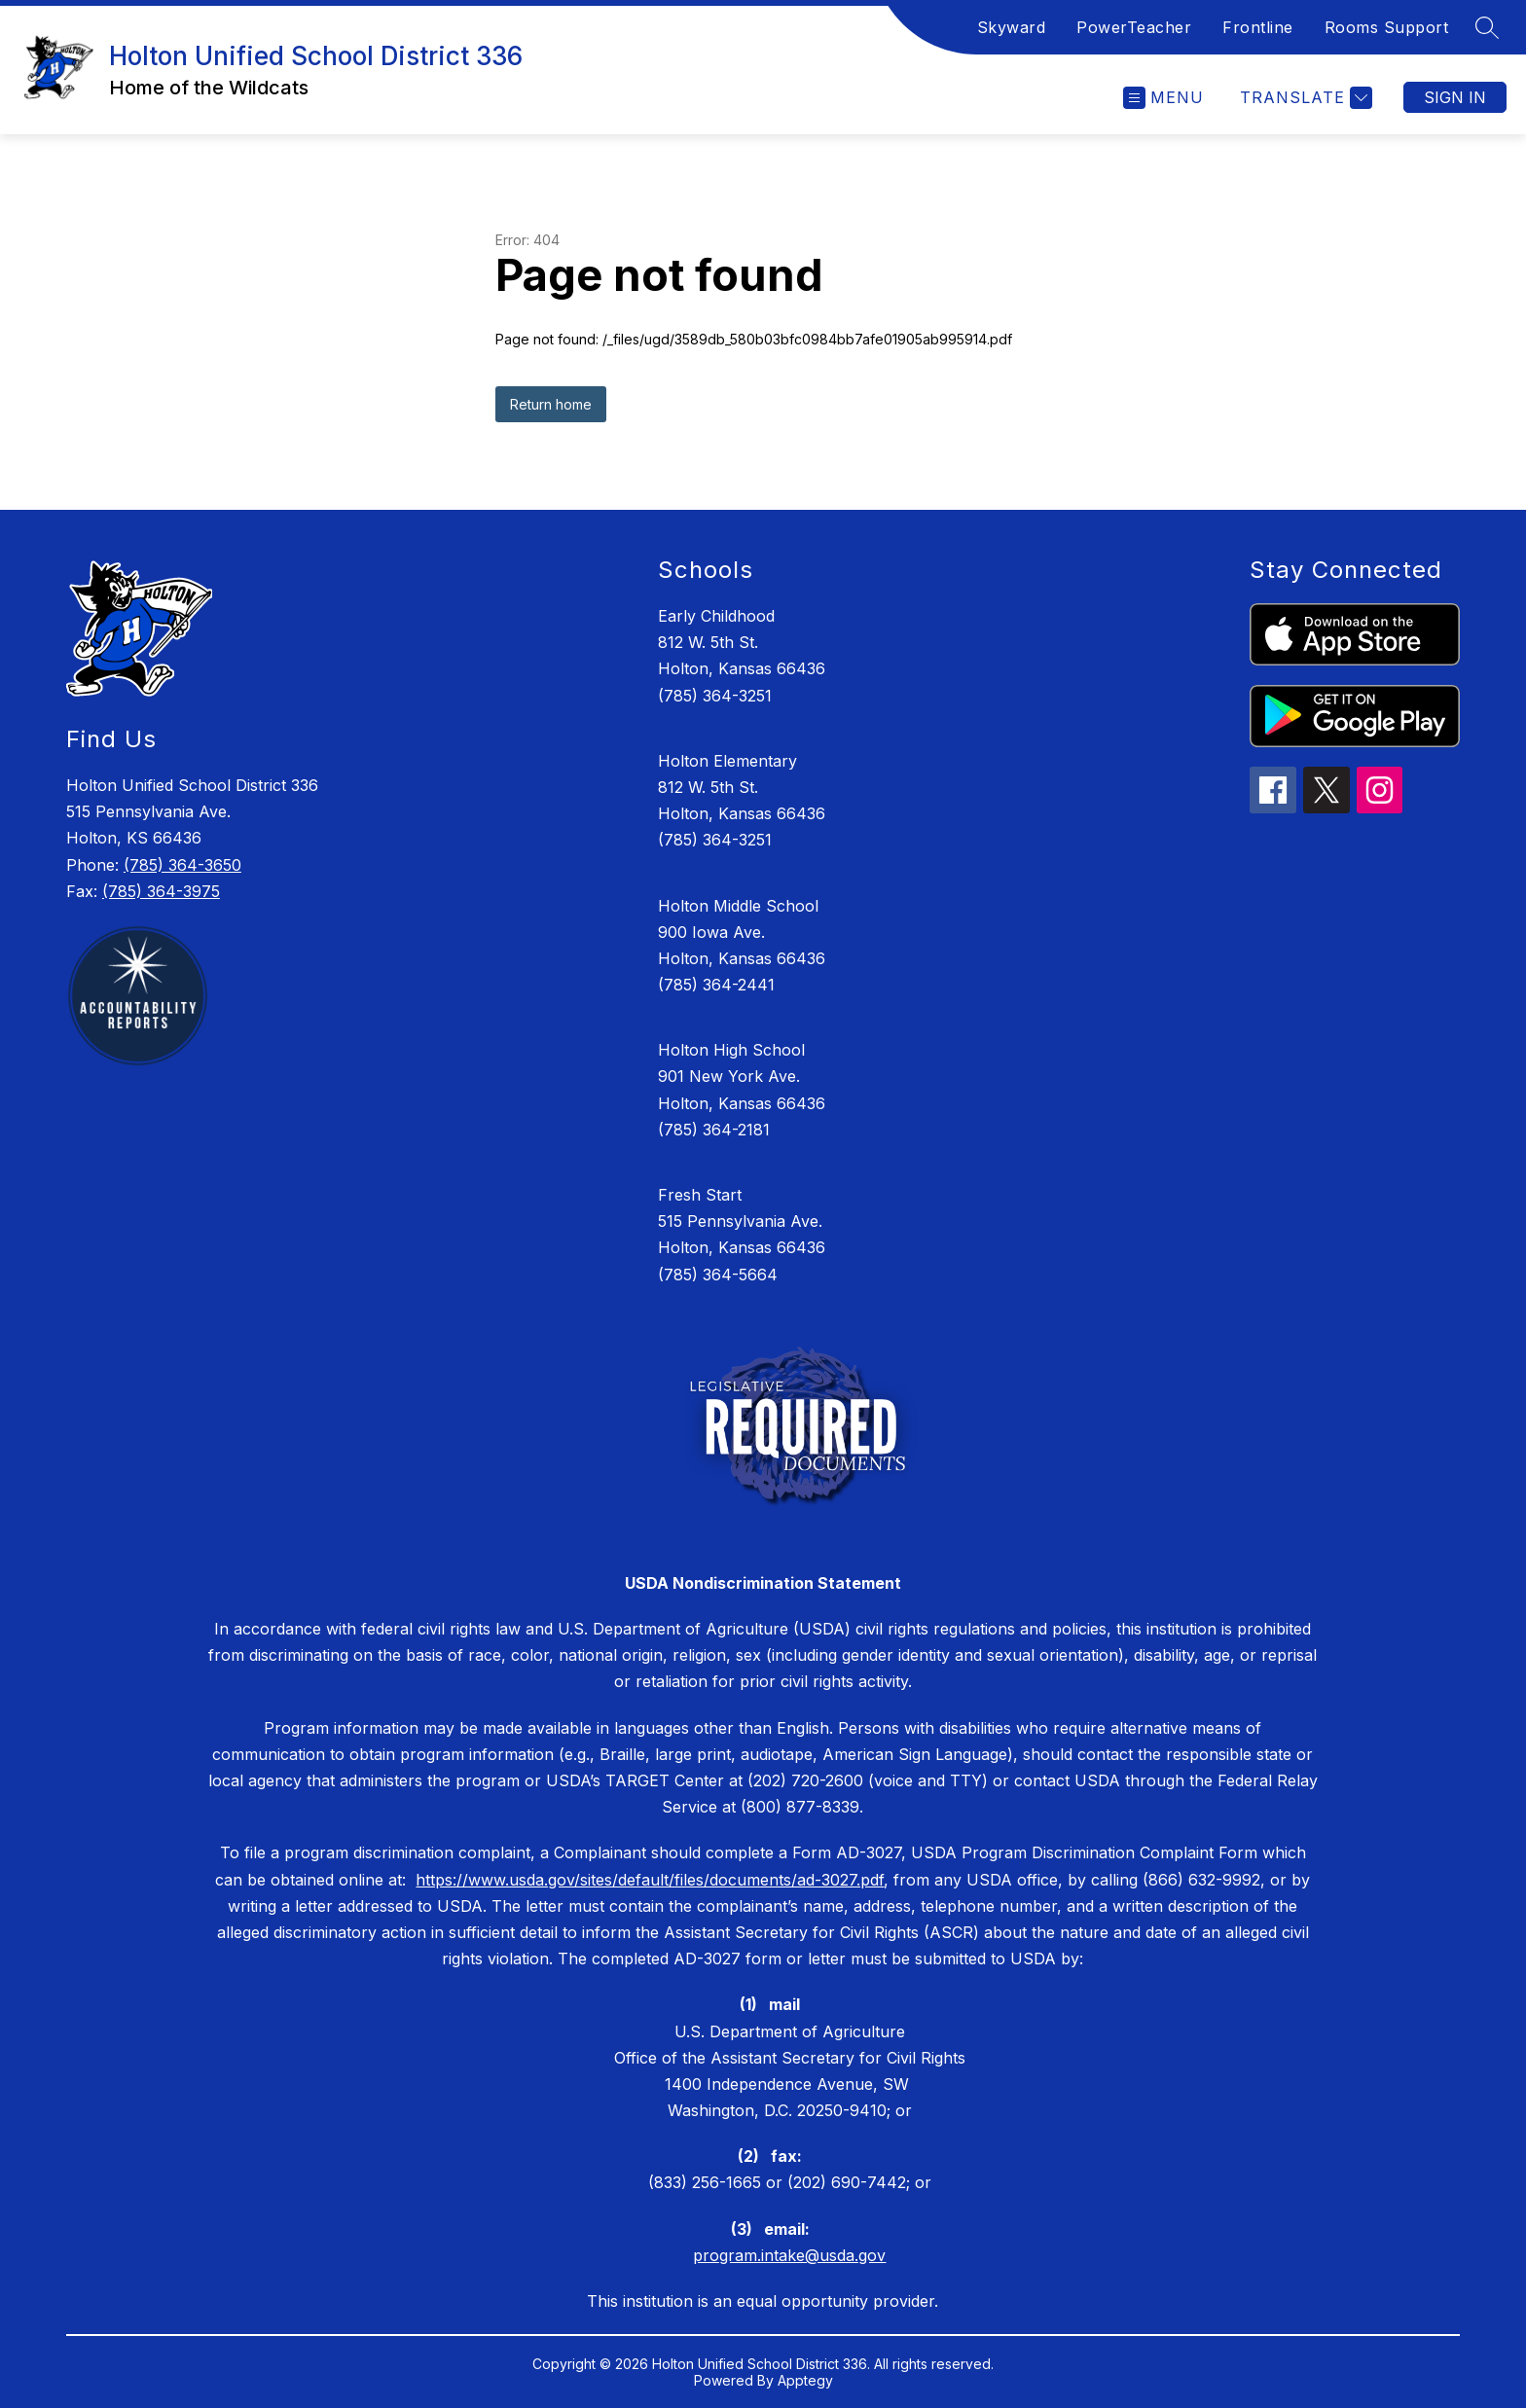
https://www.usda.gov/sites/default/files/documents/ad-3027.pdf (650, 1879)
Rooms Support (1387, 27)
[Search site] (1487, 27)
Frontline (1257, 27)
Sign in (1455, 97)
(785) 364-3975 (161, 891)
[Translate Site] (1303, 98)
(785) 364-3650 (182, 865)
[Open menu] (1163, 98)
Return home (551, 404)
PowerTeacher (1133, 27)
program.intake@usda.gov (789, 2255)
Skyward (1011, 27)
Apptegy (805, 2380)
